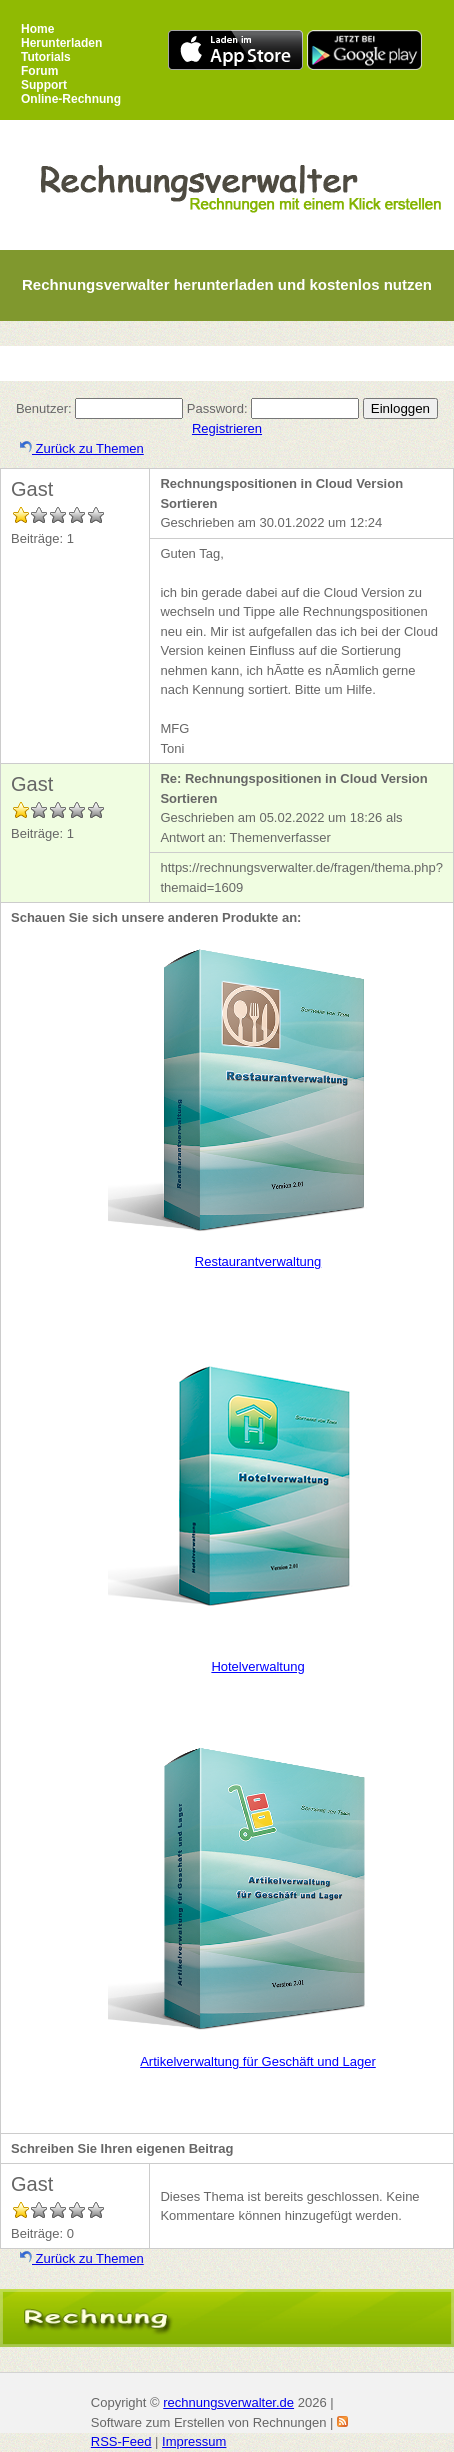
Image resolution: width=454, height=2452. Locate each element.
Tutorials (46, 57)
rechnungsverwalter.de (228, 2402)
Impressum (194, 2441)
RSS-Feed (121, 2441)
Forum (39, 71)
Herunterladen (61, 43)
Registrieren (227, 428)
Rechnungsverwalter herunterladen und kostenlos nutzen (227, 284)
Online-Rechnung (71, 99)
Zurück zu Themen (82, 448)
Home (37, 29)
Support (44, 85)
